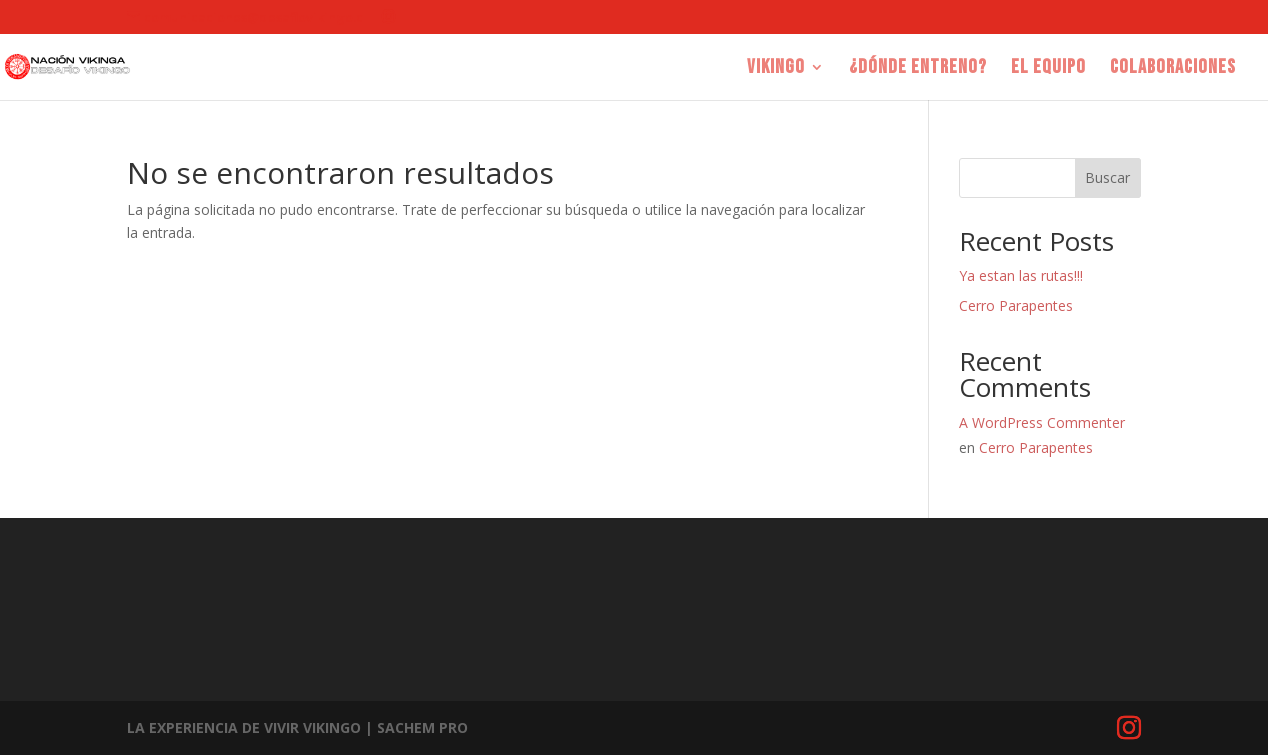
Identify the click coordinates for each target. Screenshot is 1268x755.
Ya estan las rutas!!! (1021, 275)
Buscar (1107, 177)
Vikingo (776, 69)
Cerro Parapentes (1016, 305)
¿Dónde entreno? (918, 69)
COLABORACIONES (1173, 69)
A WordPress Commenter (1042, 422)
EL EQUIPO (1048, 69)
